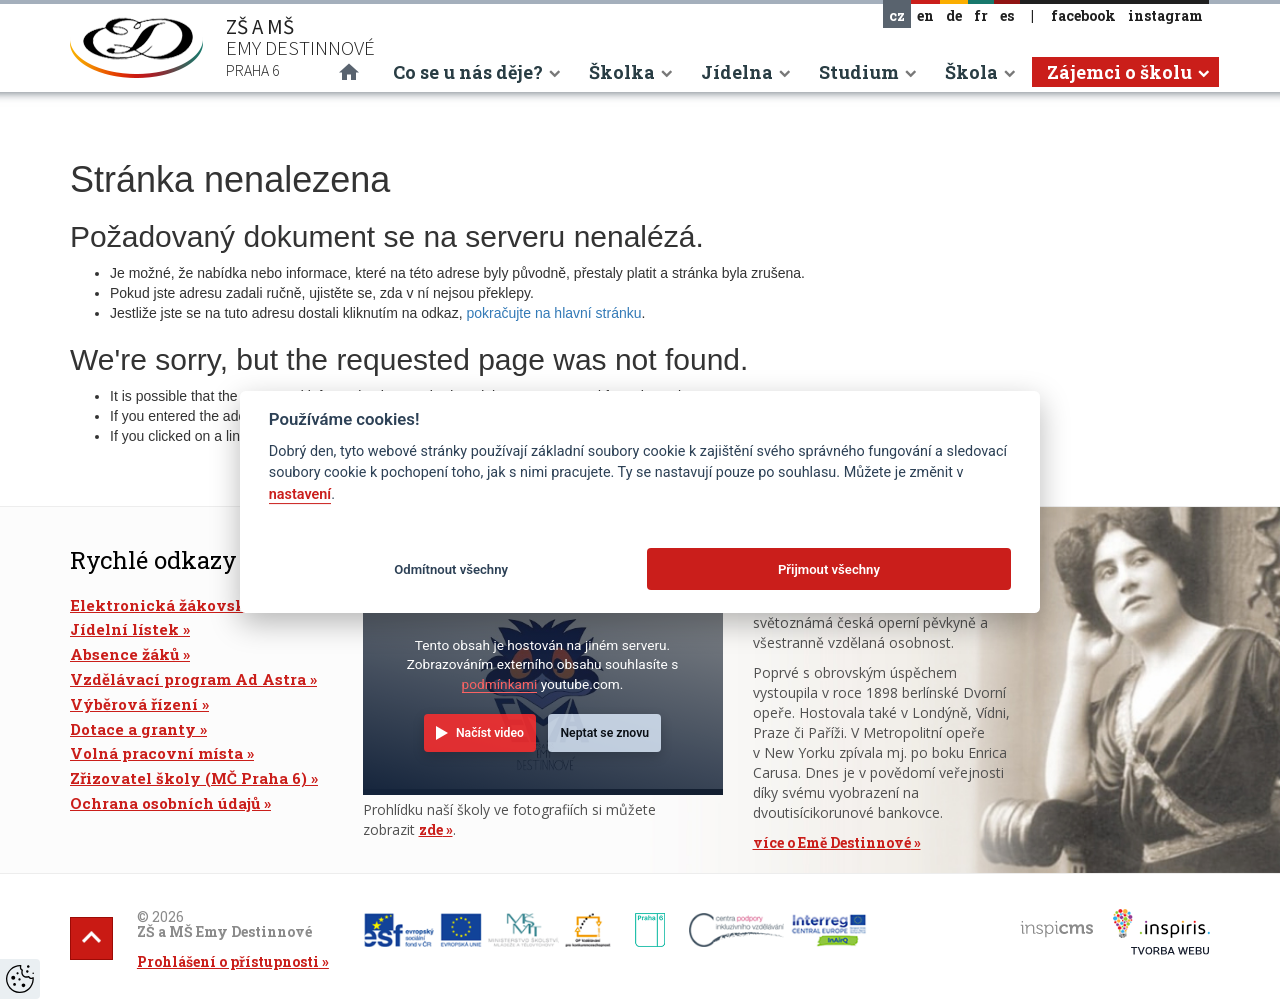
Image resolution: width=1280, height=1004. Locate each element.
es (1007, 15)
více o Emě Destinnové (832, 842)
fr (981, 15)
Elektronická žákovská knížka (192, 605)
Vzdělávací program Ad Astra (188, 679)
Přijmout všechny (829, 569)
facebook (1083, 15)
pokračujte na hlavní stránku (553, 313)
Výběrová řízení (134, 704)
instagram (1165, 15)
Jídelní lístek (124, 629)
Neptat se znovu (604, 733)
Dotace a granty (133, 729)
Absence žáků (124, 654)
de (954, 15)
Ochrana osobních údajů (165, 803)
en (925, 15)
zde (431, 829)
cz (897, 15)
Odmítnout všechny (451, 569)
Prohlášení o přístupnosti (228, 961)
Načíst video (490, 733)
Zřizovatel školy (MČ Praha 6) (188, 778)
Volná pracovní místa (156, 753)
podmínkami (500, 684)
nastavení (300, 494)
